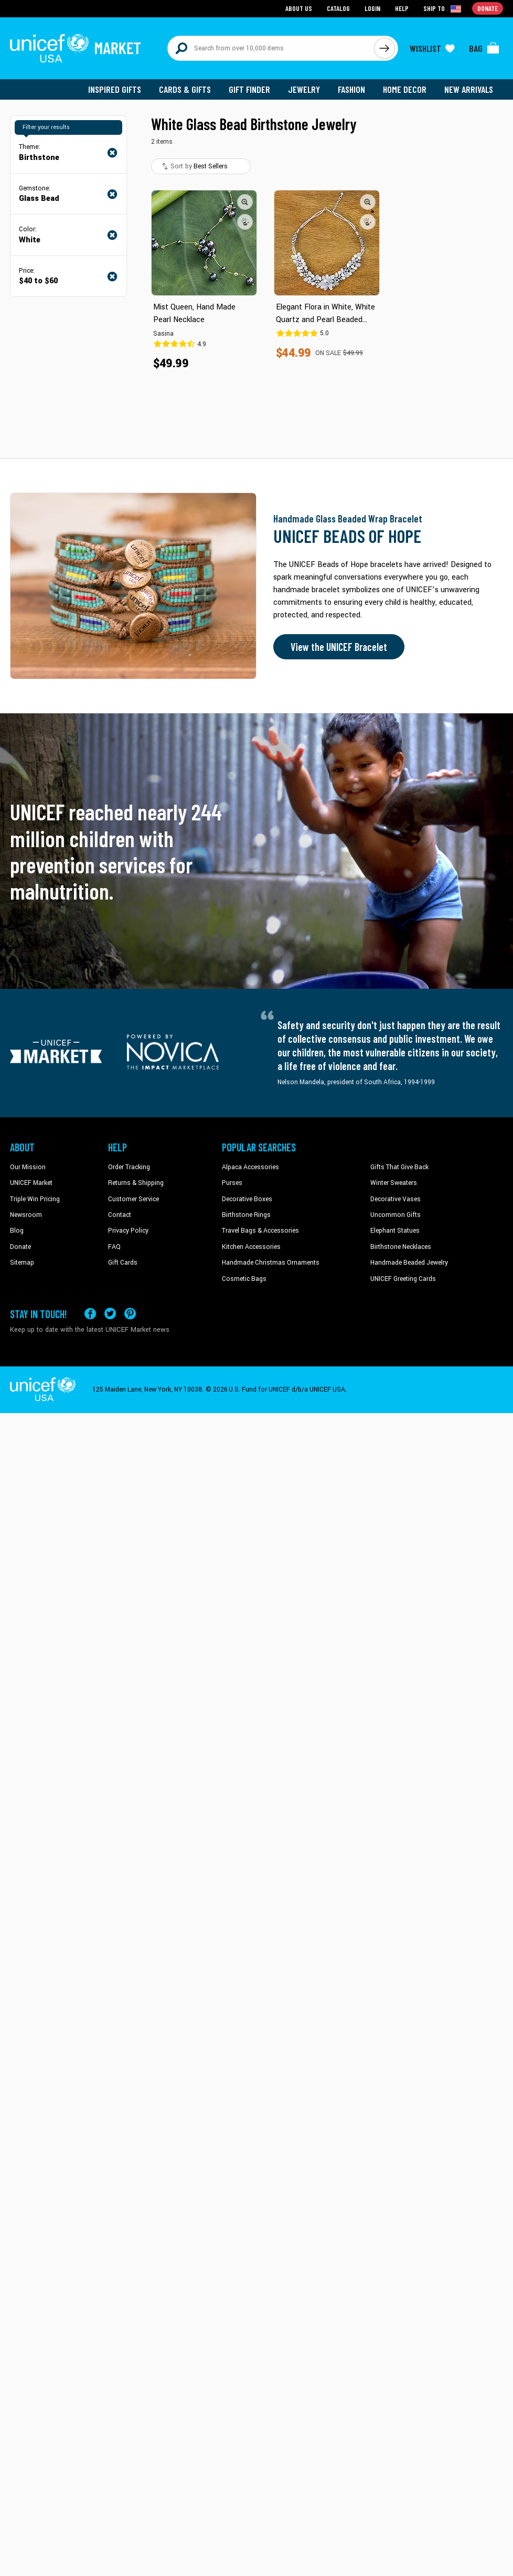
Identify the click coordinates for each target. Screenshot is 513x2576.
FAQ (114, 1247)
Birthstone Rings (246, 1215)
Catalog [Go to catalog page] (338, 8)
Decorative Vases (395, 1199)
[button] (245, 202)
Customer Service (133, 1199)
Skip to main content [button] (256, 0)
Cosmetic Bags (244, 1279)
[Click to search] (384, 48)
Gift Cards (122, 1262)
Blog (17, 1230)
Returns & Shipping (136, 1183)
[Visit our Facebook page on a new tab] (90, 1313)
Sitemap (22, 1262)
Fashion (351, 89)
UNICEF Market (31, 1183)
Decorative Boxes (247, 1199)
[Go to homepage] (75, 48)
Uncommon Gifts (395, 1215)
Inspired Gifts (114, 89)
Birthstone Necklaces (400, 1247)
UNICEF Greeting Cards (403, 1279)
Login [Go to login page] (372, 8)
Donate (20, 1247)
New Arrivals (468, 89)
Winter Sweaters (393, 1183)
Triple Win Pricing (35, 1199)
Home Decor (404, 89)
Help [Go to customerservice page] (402, 8)
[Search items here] (271, 48)
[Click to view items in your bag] (484, 48)
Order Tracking (129, 1167)
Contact (119, 1215)
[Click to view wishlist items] (432, 48)
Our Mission (28, 1167)
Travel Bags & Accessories (260, 1230)
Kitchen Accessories (251, 1247)
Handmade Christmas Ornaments (270, 1262)
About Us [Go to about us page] (298, 8)
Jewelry (304, 89)
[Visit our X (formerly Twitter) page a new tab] (110, 1313)
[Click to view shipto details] (443, 8)
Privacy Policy (128, 1230)
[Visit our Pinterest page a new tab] (130, 1313)
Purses (232, 1183)
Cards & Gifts (185, 89)
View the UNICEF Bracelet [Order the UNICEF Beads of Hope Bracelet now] (339, 646)
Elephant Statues (395, 1230)
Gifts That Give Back (399, 1167)
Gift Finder (249, 89)
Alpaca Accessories (250, 1167)
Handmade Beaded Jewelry (409, 1262)
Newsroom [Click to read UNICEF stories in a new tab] (26, 1215)
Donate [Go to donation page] (487, 8)
